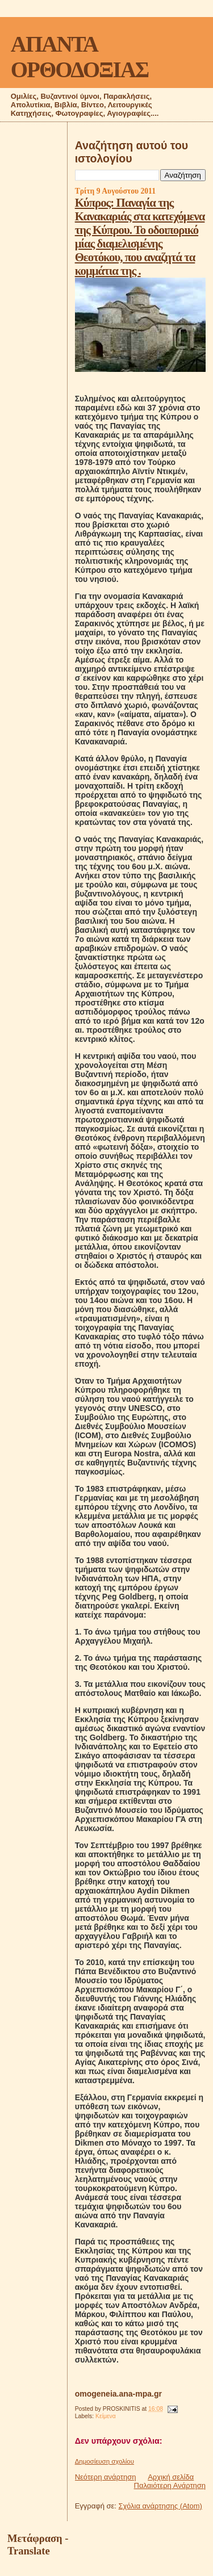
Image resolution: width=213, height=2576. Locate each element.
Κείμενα (105, 2416)
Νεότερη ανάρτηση (105, 2477)
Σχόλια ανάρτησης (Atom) (160, 2506)
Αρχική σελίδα (171, 2477)
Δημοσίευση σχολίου (104, 2461)
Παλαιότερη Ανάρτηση (170, 2485)
